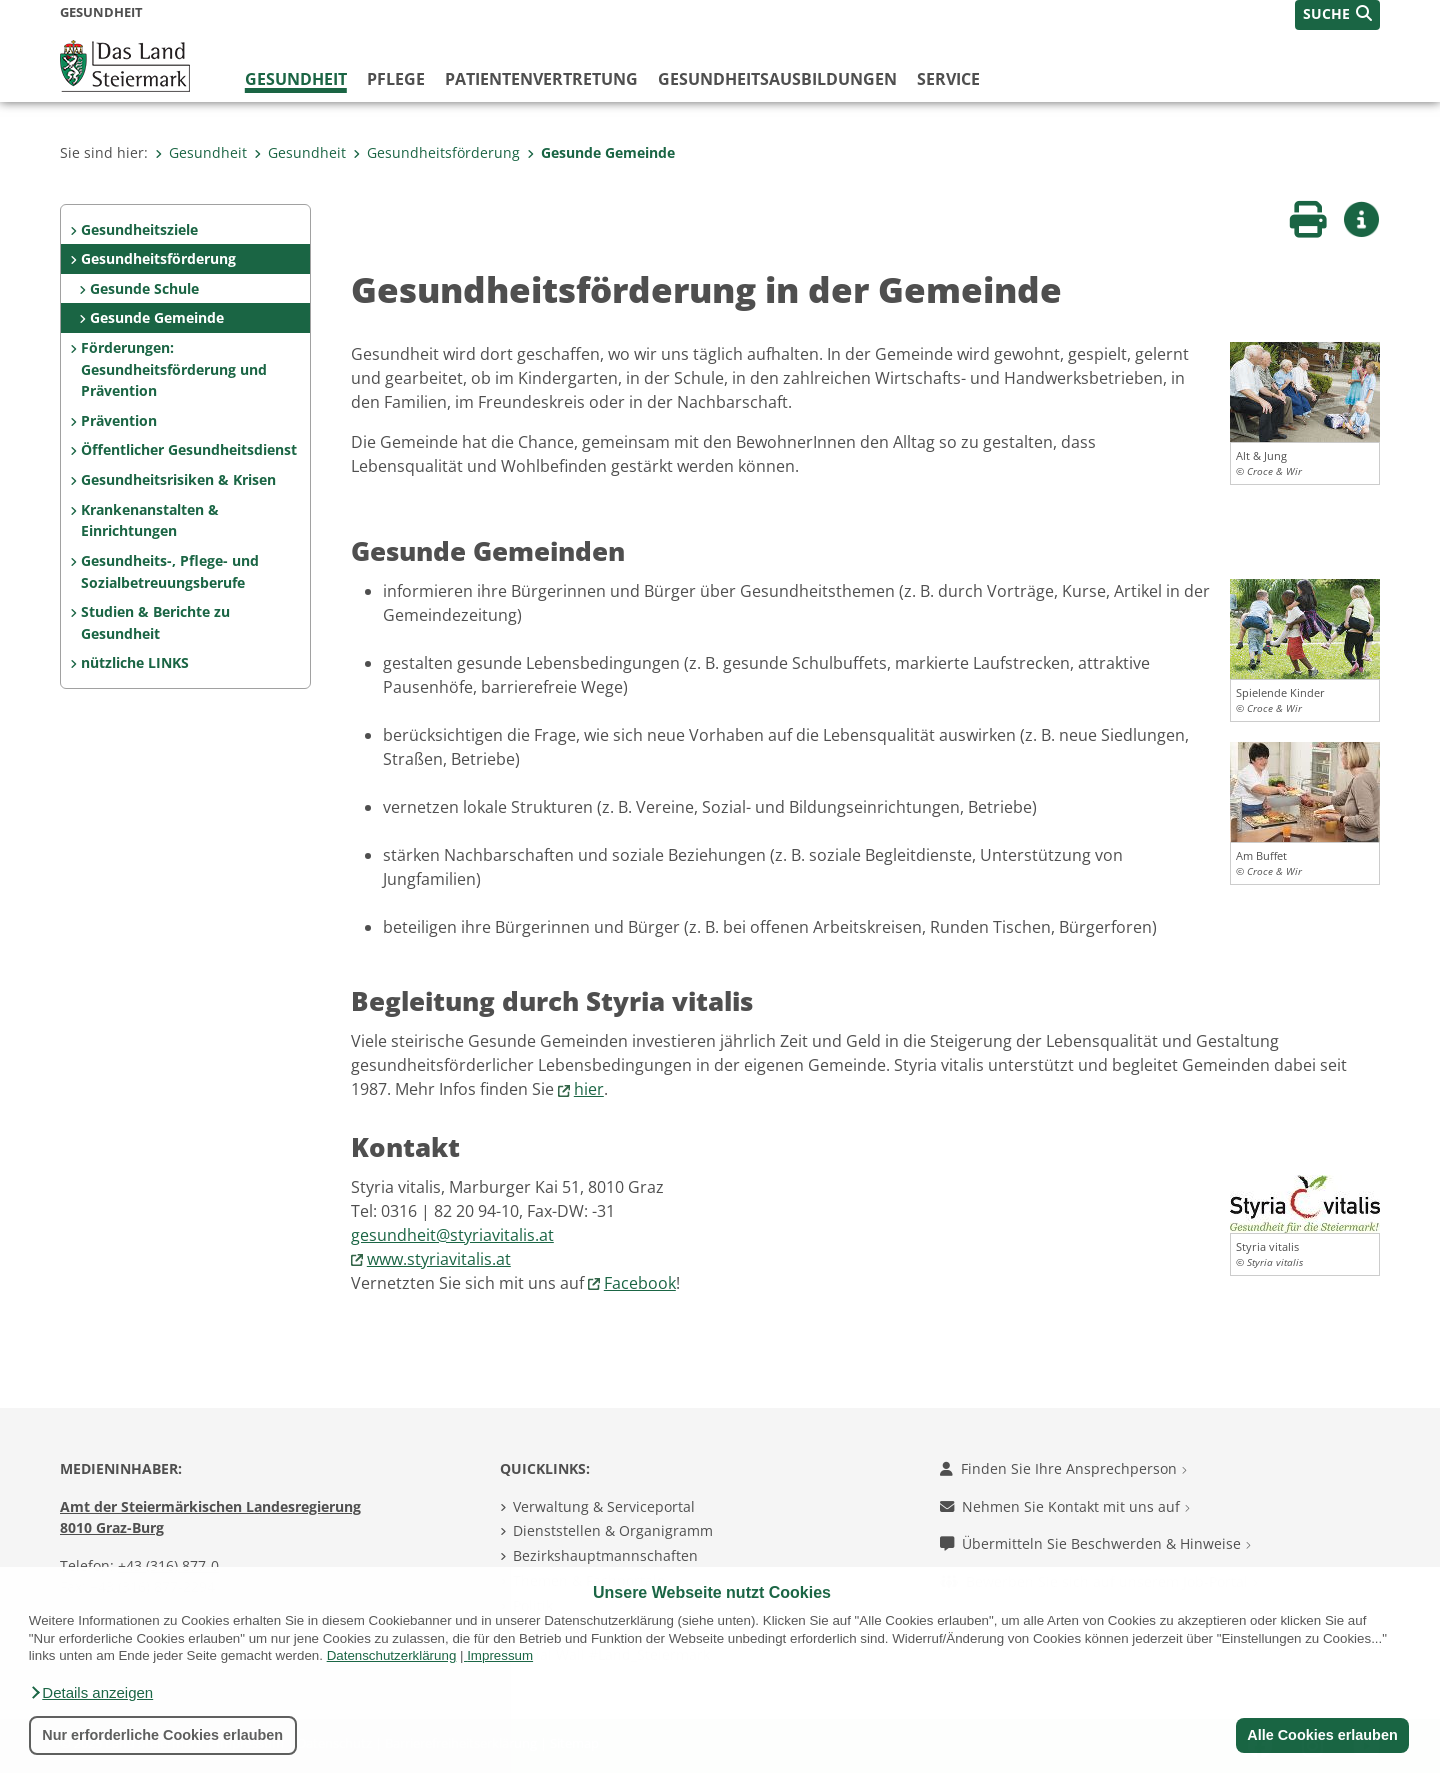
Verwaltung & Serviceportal (604, 1506)
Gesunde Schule (144, 288)
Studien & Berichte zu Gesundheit (155, 622)
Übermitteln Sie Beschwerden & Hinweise (1095, 1543)
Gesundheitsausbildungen (777, 79)
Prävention (119, 420)
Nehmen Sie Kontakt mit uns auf (1065, 1506)
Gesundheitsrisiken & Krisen (178, 479)
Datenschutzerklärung (392, 1655)
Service (948, 79)
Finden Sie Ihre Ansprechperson (1063, 1468)
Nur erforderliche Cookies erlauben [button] (162, 1735)
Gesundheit (296, 79)
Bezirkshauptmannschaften (605, 1555)
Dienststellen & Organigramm (613, 1530)
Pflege (396, 79)
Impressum (500, 1655)
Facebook (640, 1283)
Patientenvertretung (541, 79)
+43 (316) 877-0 (168, 1565)
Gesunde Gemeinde (601, 152)
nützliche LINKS (135, 662)
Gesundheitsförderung (436, 152)
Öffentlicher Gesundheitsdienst (189, 449)
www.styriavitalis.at (439, 1259)
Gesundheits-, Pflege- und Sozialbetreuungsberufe (170, 571)
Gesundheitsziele (139, 229)
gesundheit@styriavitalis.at (452, 1235)
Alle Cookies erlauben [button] (1322, 1735)
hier (589, 1089)
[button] (91, 1693)
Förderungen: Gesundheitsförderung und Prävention (174, 369)
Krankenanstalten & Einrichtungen (150, 520)
